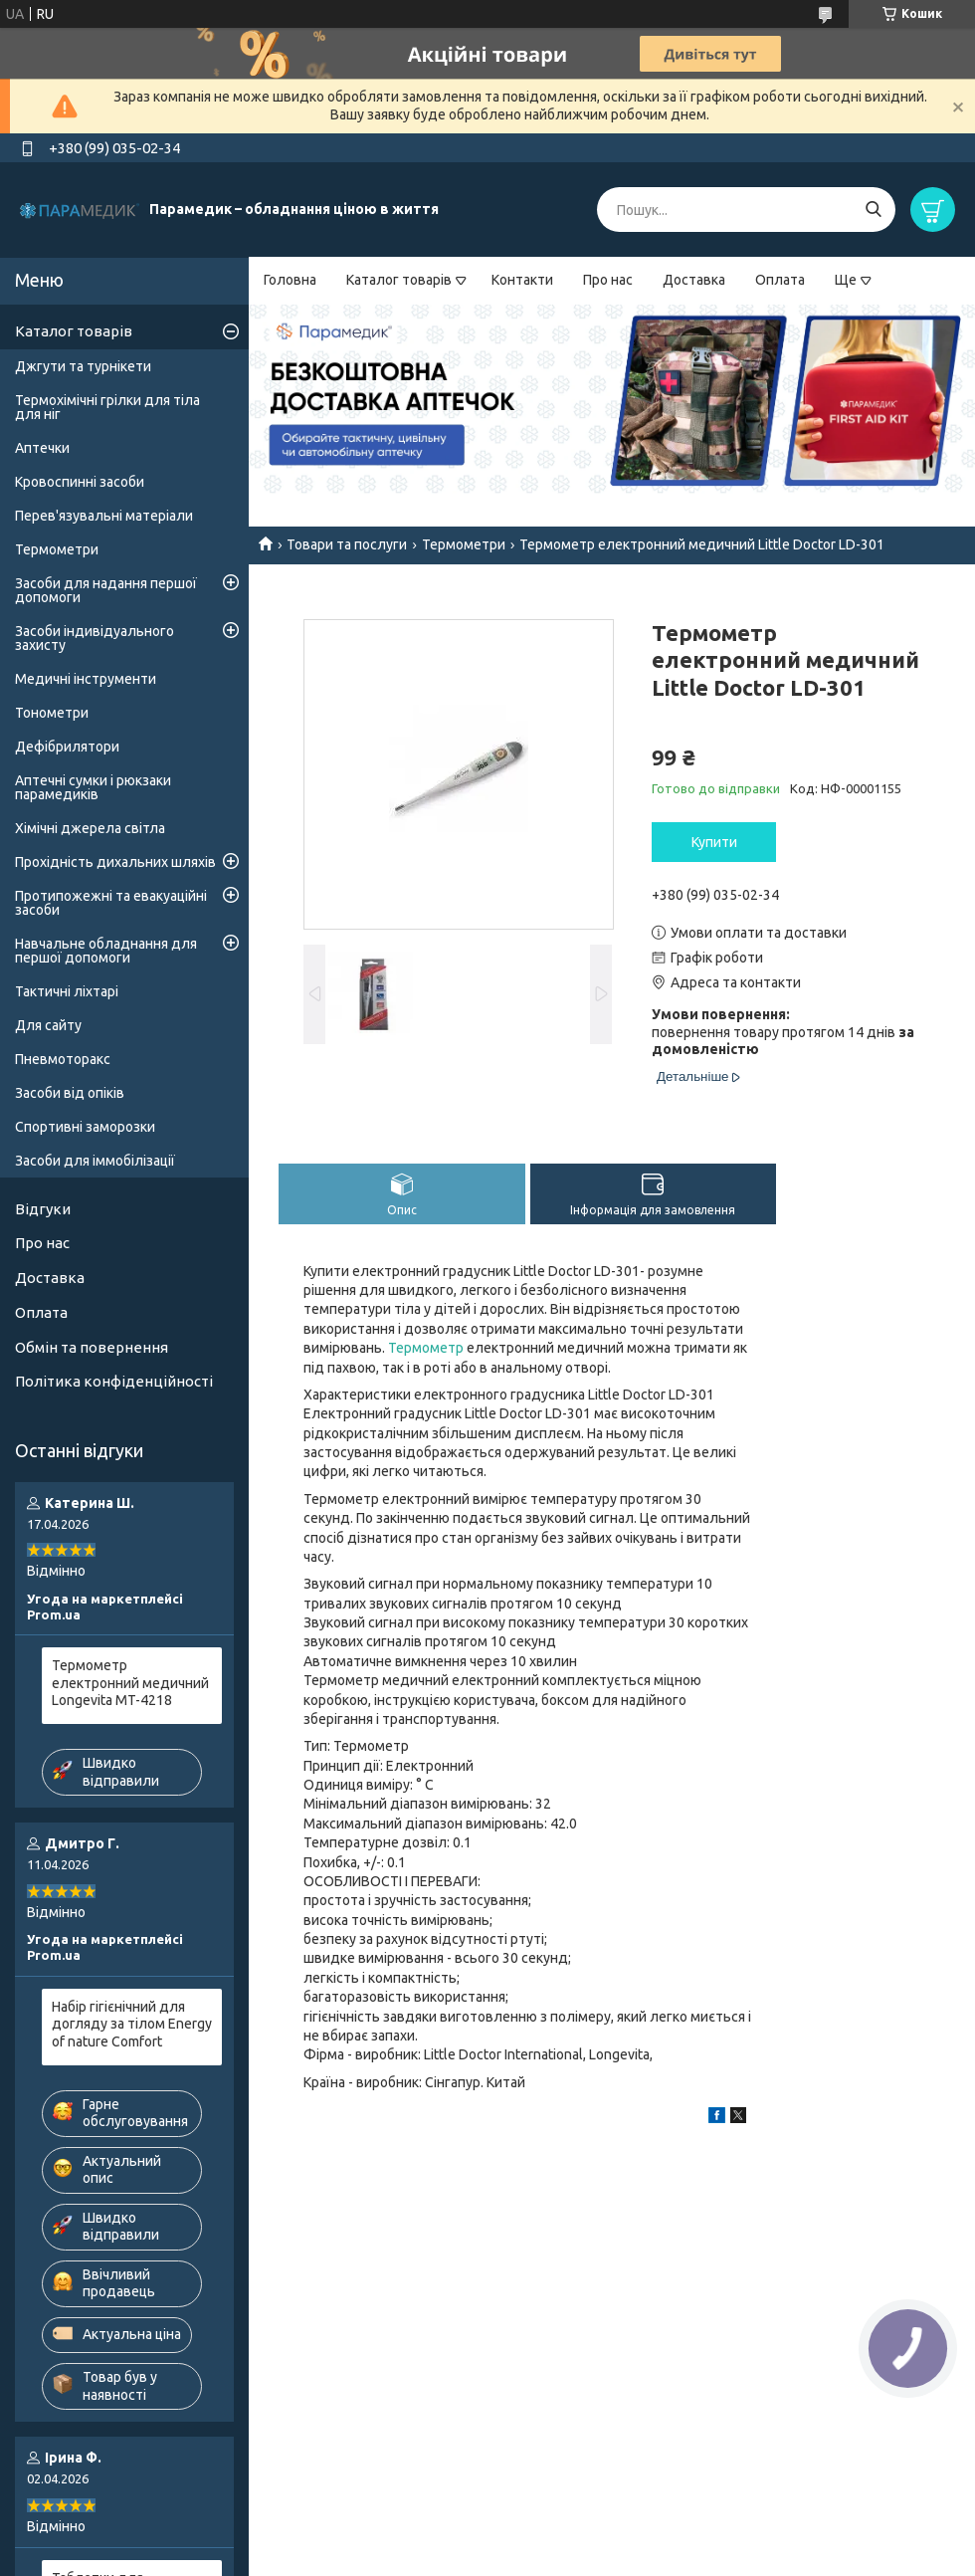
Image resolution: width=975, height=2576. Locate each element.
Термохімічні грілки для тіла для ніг (107, 407)
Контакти (522, 280)
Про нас (608, 280)
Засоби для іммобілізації (95, 1161)
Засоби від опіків (69, 1093)
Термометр (426, 1348)
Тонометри (52, 713)
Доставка (694, 280)
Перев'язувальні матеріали (104, 516)
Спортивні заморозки (85, 1127)
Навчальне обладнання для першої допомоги (106, 951)
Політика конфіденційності (114, 1381)
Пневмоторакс (62, 1059)
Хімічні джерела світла (90, 828)
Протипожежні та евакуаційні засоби (111, 903)
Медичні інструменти (85, 679)
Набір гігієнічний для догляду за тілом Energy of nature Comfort (132, 2024)
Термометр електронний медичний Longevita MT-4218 (130, 1682)
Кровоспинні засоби (79, 482)
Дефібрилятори (67, 746)
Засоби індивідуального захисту (94, 638)
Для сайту (48, 1025)
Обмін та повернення (91, 1347)
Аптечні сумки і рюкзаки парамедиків (93, 787)
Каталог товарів (399, 280)
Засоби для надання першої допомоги (106, 590)
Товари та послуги (347, 544)
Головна (290, 280)
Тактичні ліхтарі (66, 991)
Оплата (780, 280)
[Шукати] (873, 209)
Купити (714, 842)
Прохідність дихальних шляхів (115, 862)
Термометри (463, 544)
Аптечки (42, 448)
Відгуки (43, 1208)
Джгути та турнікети (83, 366)
